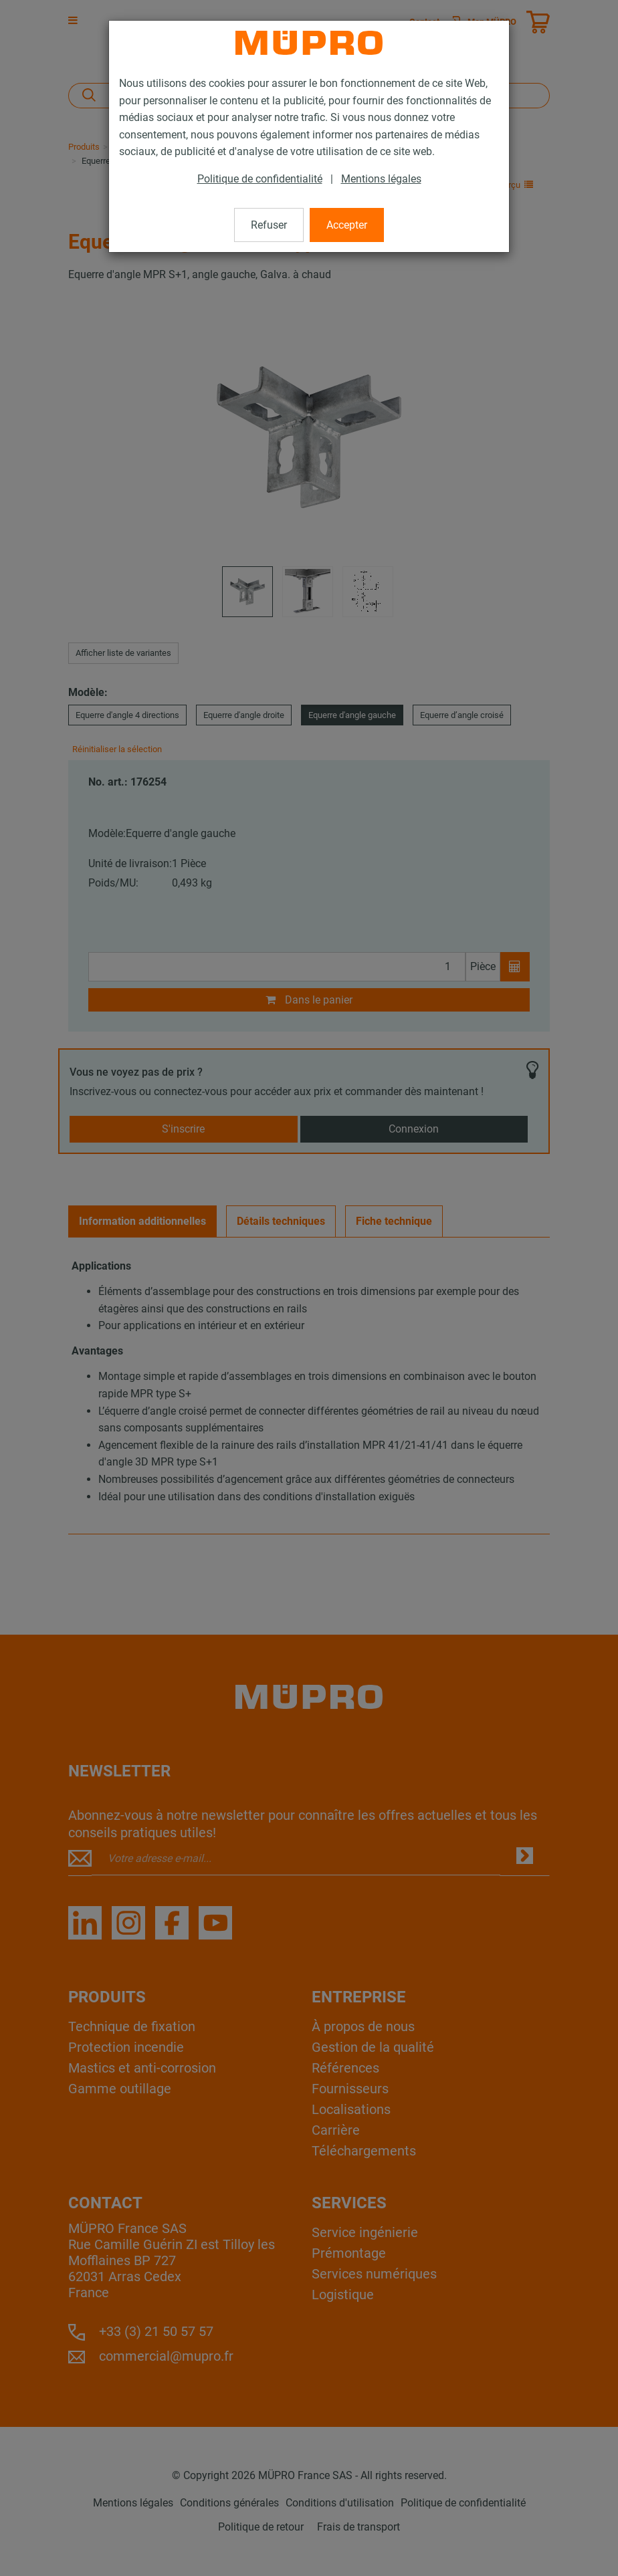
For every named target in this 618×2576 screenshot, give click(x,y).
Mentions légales (381, 178)
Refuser (269, 225)
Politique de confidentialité (259, 178)
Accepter (346, 225)
